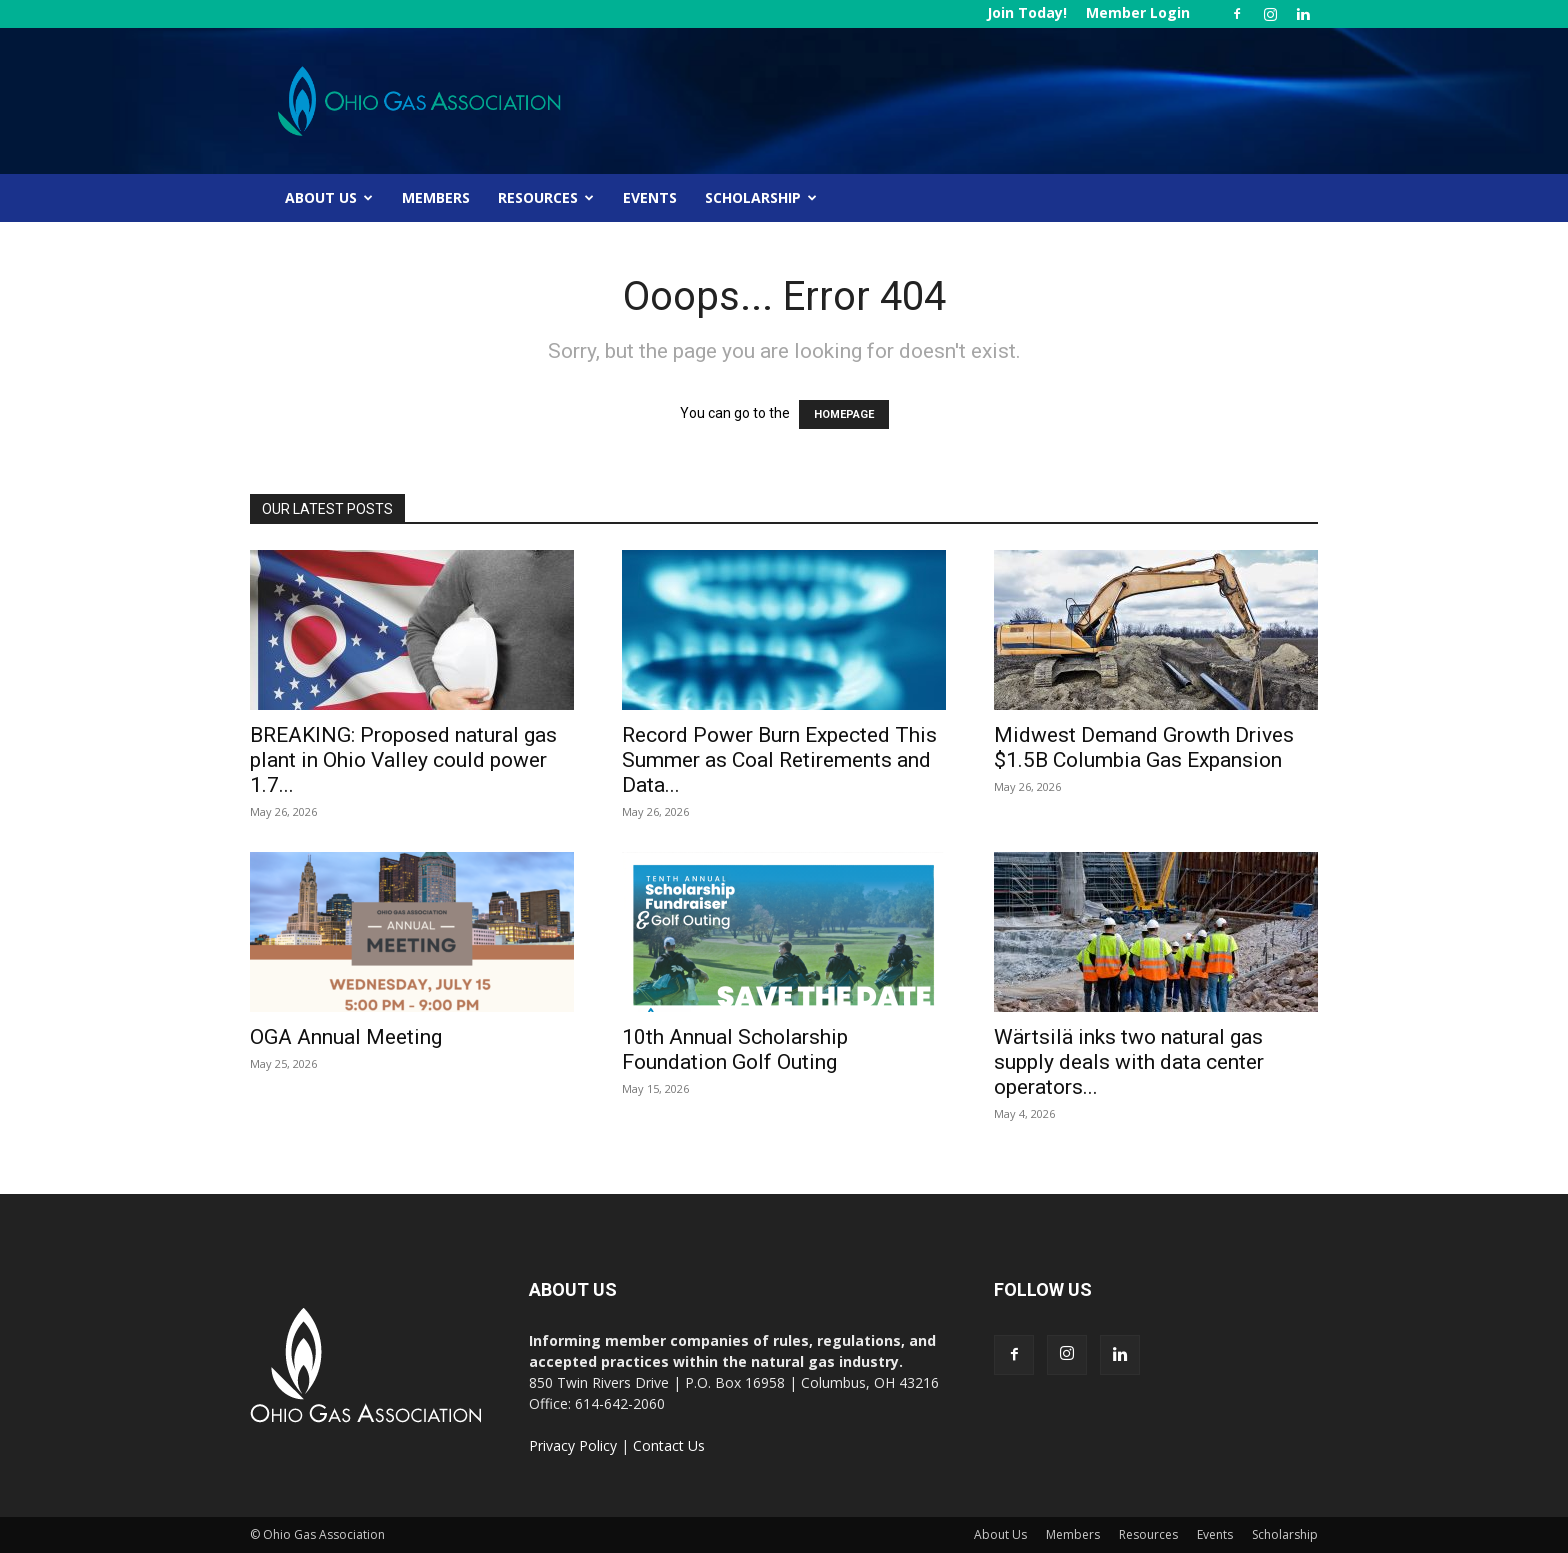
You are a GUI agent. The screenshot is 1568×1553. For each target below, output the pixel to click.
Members (436, 197)
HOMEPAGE (844, 414)
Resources (546, 197)
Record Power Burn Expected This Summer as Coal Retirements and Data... (779, 760)
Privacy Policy (573, 1445)
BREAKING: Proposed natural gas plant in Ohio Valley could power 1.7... (403, 760)
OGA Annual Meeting (346, 1037)
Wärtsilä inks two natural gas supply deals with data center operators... (1129, 1062)
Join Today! (1027, 12)
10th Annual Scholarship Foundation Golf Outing (735, 1049)
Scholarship (761, 197)
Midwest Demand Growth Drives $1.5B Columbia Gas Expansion (1144, 747)
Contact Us (669, 1445)
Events (650, 197)
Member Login (1138, 12)
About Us (329, 197)
